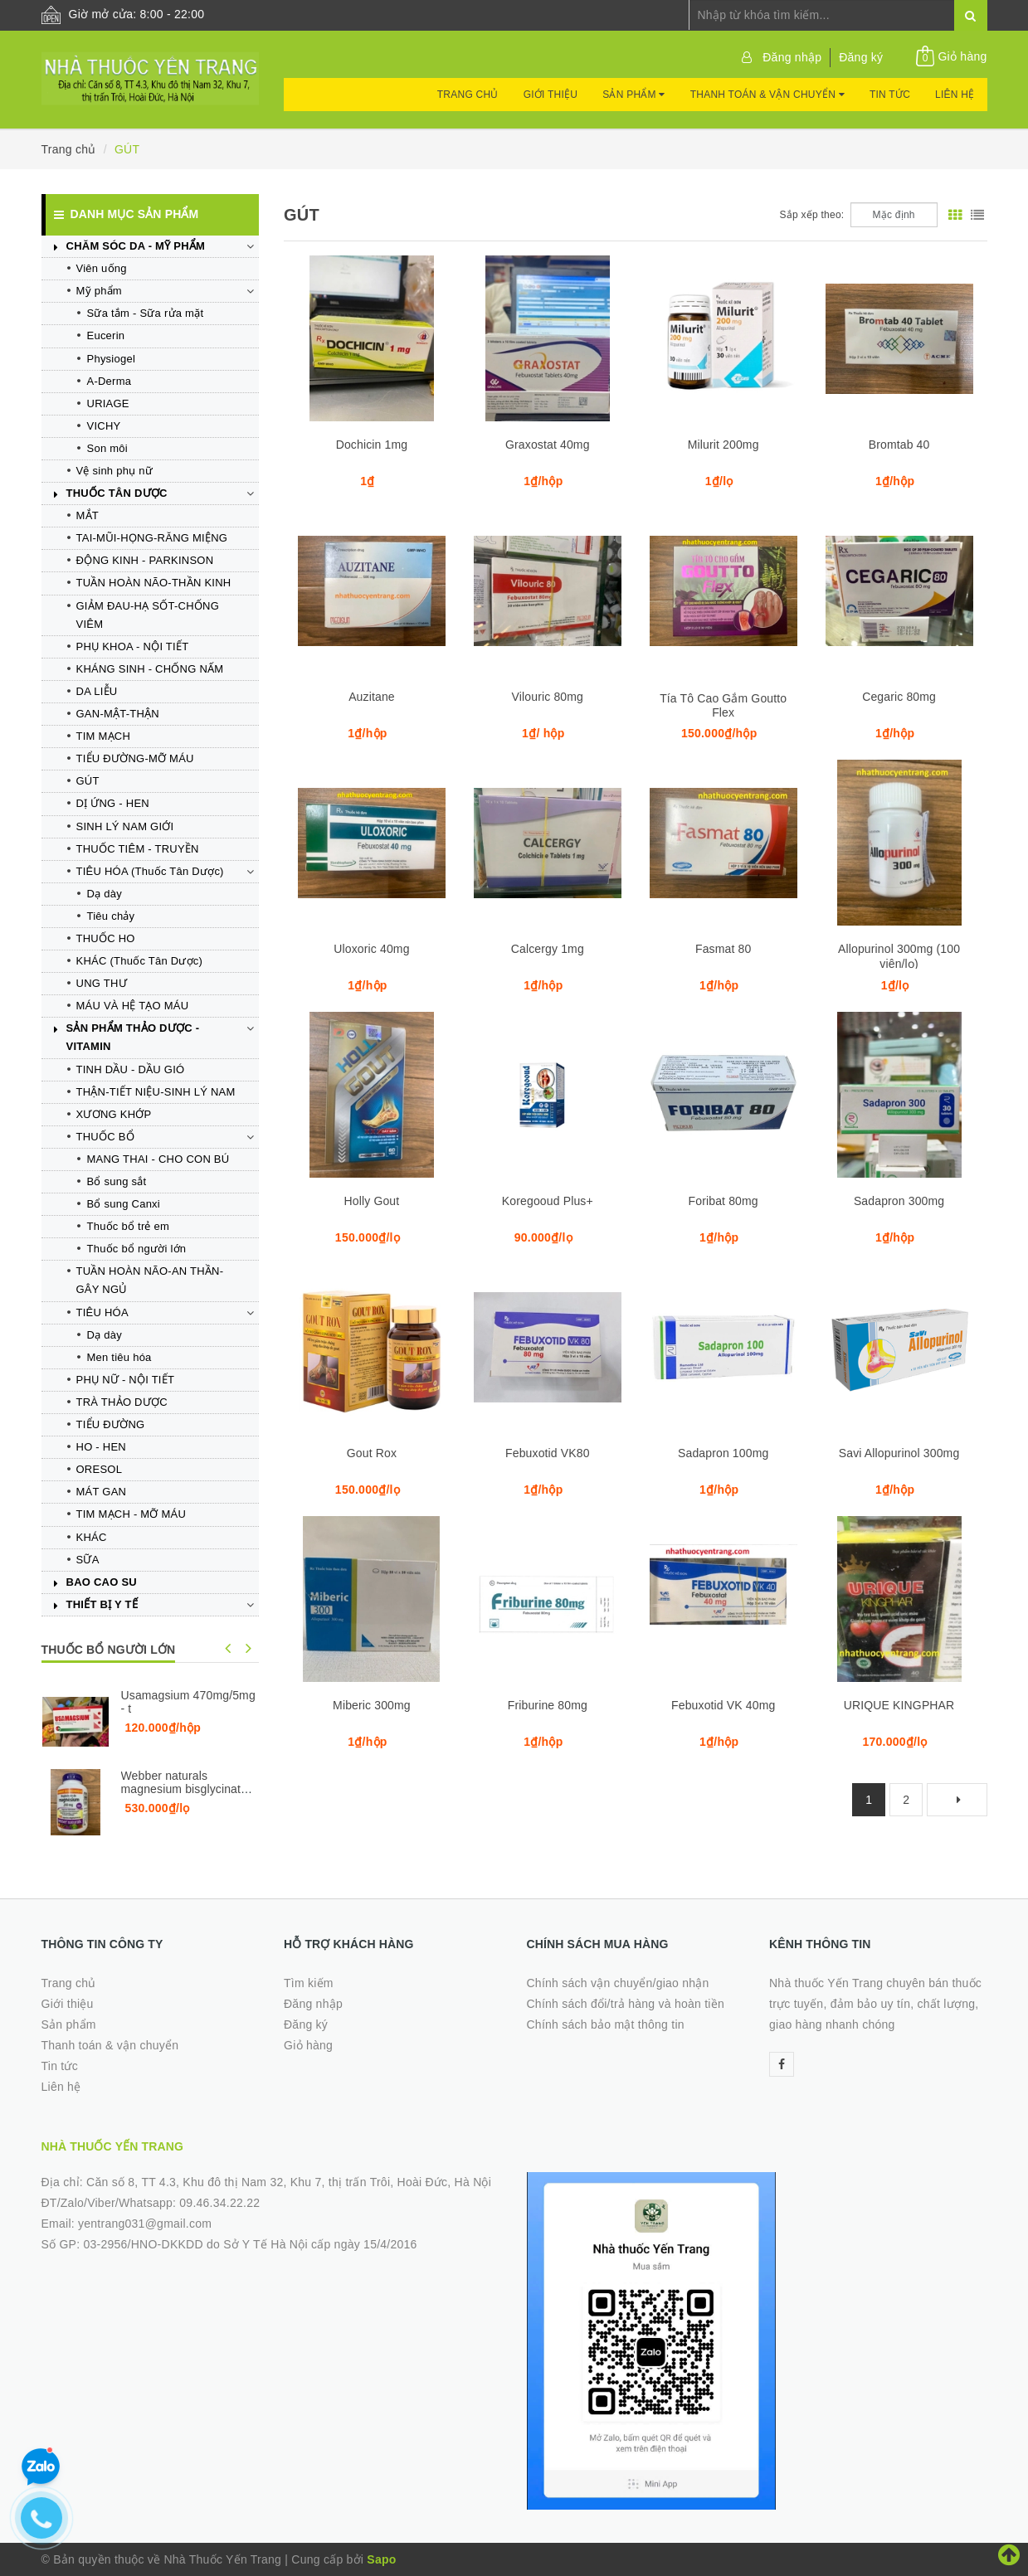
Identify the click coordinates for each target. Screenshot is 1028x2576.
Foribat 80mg (723, 1201)
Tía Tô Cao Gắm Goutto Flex (723, 705)
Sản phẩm (633, 94)
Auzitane (371, 696)
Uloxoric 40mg (371, 948)
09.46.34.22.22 (219, 2202)
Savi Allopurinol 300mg (899, 1453)
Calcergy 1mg (547, 948)
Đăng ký (861, 57)
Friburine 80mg (547, 1705)
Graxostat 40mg (547, 444)
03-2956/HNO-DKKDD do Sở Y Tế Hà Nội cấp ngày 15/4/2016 (250, 2244)
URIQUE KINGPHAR (899, 1705)
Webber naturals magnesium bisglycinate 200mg (184, 1789)
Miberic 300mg (372, 1705)
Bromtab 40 (899, 444)
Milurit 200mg (723, 444)
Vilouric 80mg (547, 696)
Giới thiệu (551, 94)
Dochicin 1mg (372, 444)
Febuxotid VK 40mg (723, 1705)
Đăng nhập (791, 57)
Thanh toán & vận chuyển (767, 94)
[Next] (957, 1799)
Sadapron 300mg (899, 1201)
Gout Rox (372, 1453)
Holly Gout (372, 1201)
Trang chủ (468, 94)
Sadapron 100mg (723, 1453)
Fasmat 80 (723, 948)
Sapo (381, 2559)
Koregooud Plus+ (547, 1201)
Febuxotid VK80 (547, 1453)
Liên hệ (954, 94)
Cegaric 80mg (899, 696)
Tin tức (890, 94)
